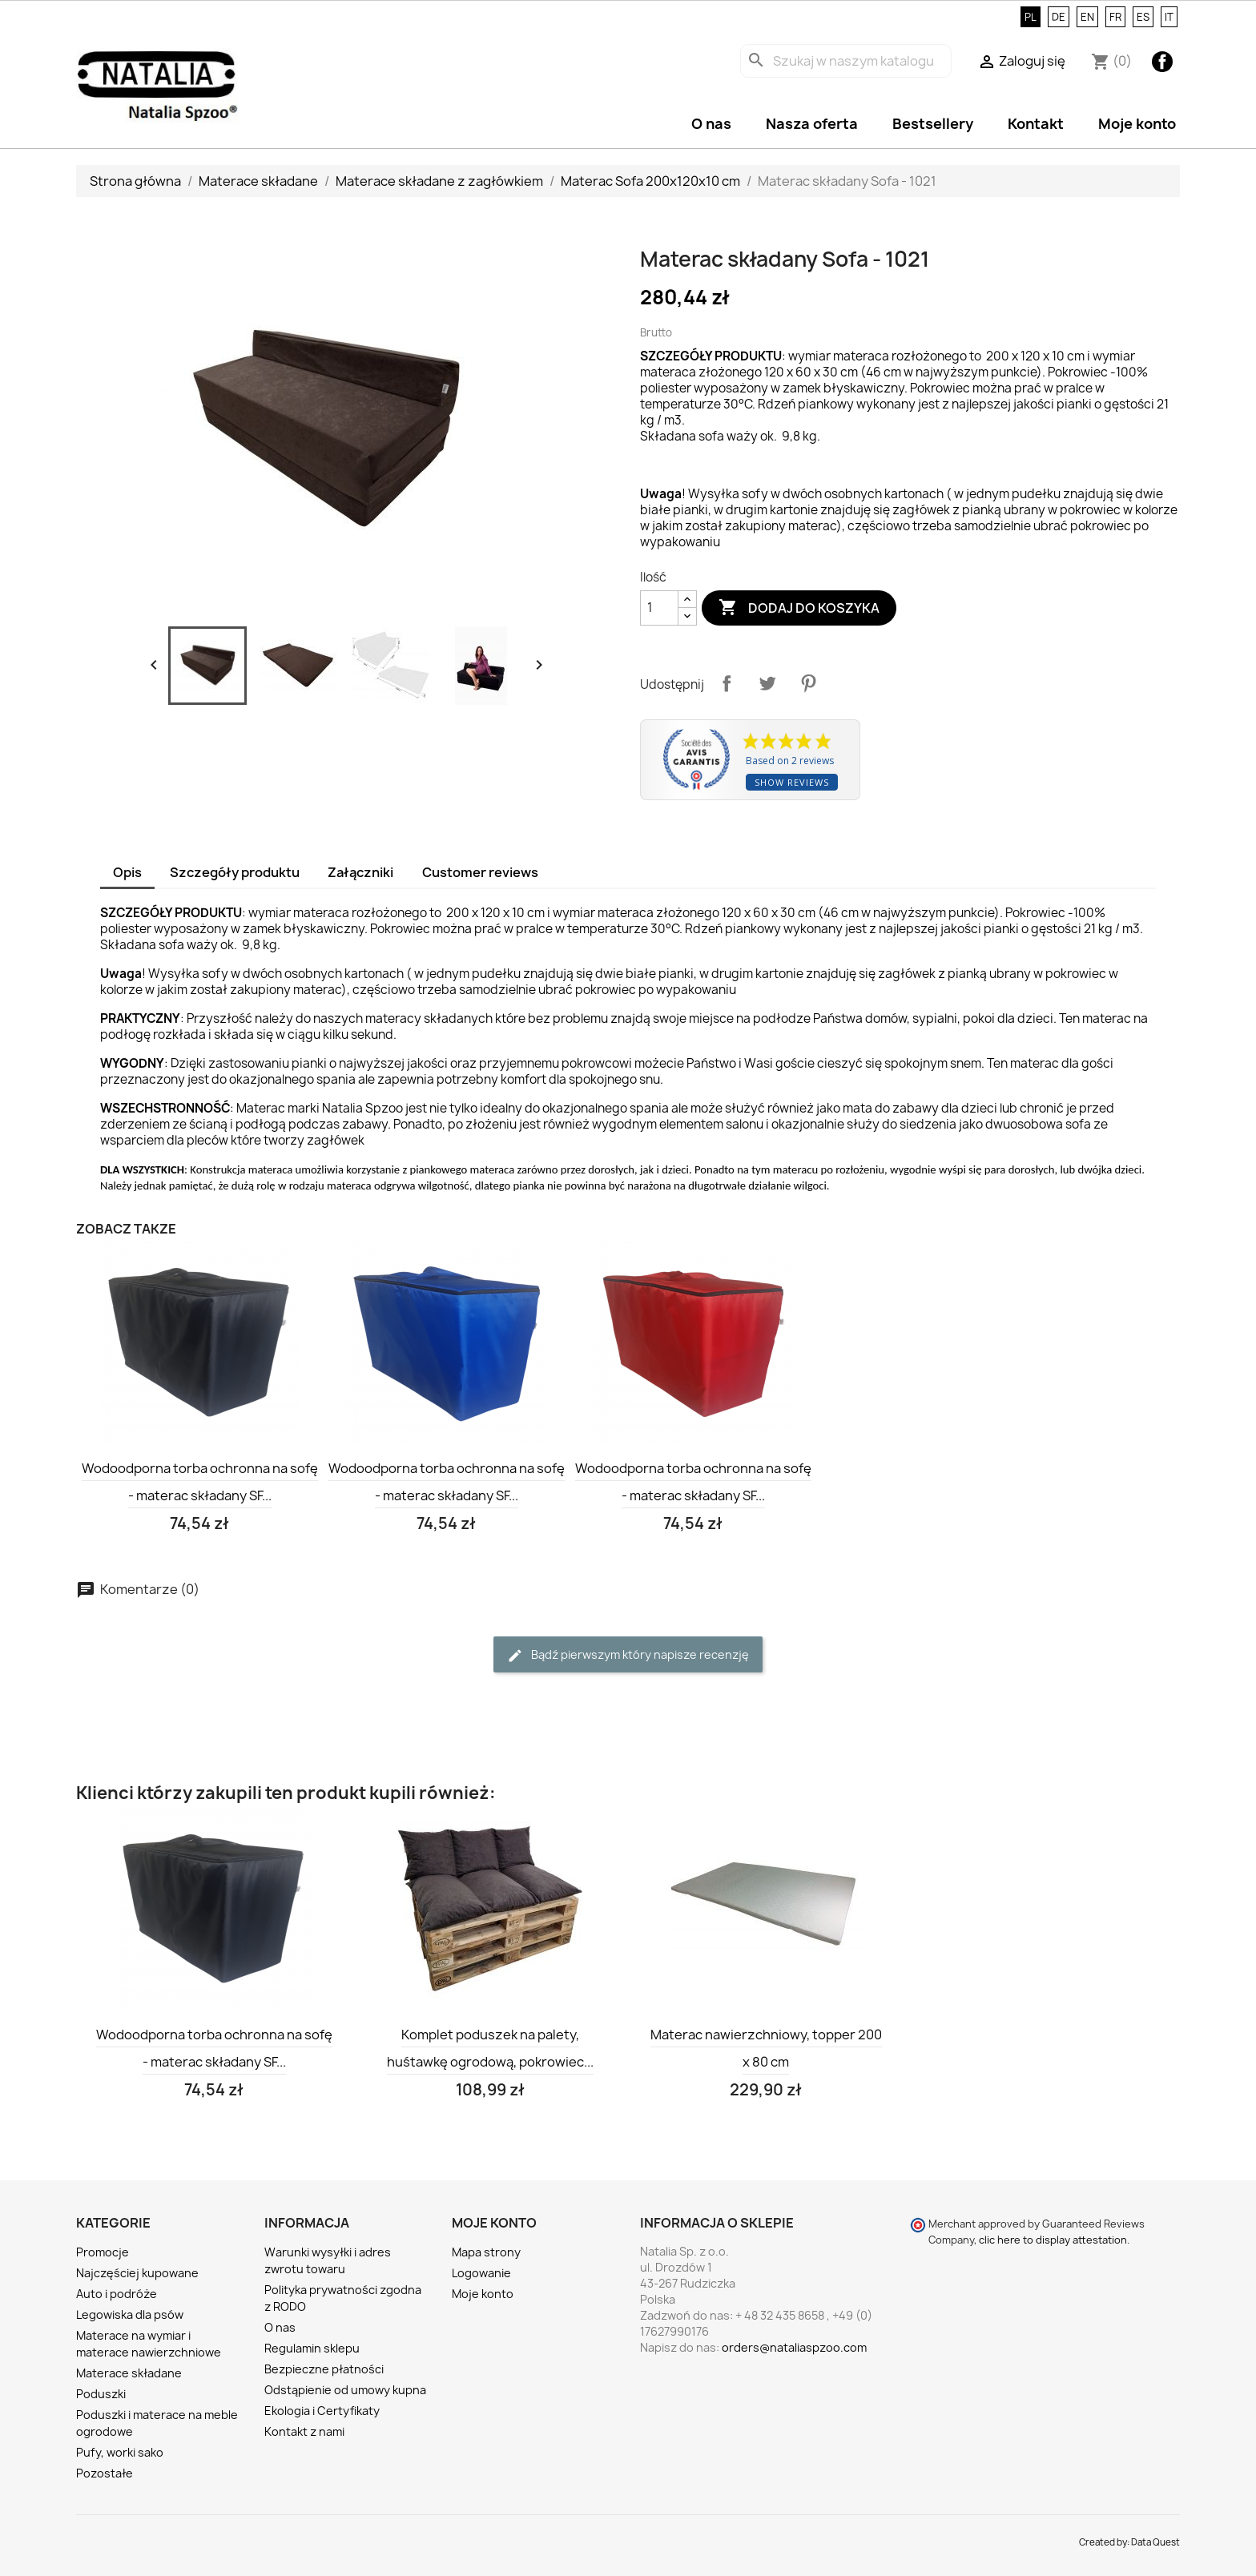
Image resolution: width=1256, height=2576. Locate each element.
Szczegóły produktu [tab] (235, 872)
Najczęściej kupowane (137, 2272)
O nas (711, 124)
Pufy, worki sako (119, 2452)
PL (1031, 17)
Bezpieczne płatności (324, 2369)
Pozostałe (104, 2473)
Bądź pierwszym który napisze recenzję (628, 1655)
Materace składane (129, 2373)
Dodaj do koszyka (799, 608)
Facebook (1162, 61)
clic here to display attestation (1053, 2240)
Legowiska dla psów (129, 2314)
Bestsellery (932, 124)
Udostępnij (727, 683)
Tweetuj (767, 683)
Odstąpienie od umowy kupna (345, 2389)
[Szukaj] (846, 61)
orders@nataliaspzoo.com (794, 2347)
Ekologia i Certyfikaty (322, 2410)
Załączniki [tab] (360, 872)
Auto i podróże (116, 2293)
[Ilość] (659, 608)
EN (1087, 17)
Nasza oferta (812, 124)
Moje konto (1137, 124)
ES (1143, 17)
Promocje (102, 2252)
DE (1058, 17)
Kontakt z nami (304, 2431)
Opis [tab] (127, 872)
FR (1115, 17)
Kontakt (1036, 124)
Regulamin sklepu (312, 2348)
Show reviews (792, 782)
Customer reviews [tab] (480, 872)
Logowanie (481, 2272)
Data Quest (1155, 2542)
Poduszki (101, 2393)
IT (1169, 17)
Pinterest (808, 683)
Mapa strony (486, 2252)
